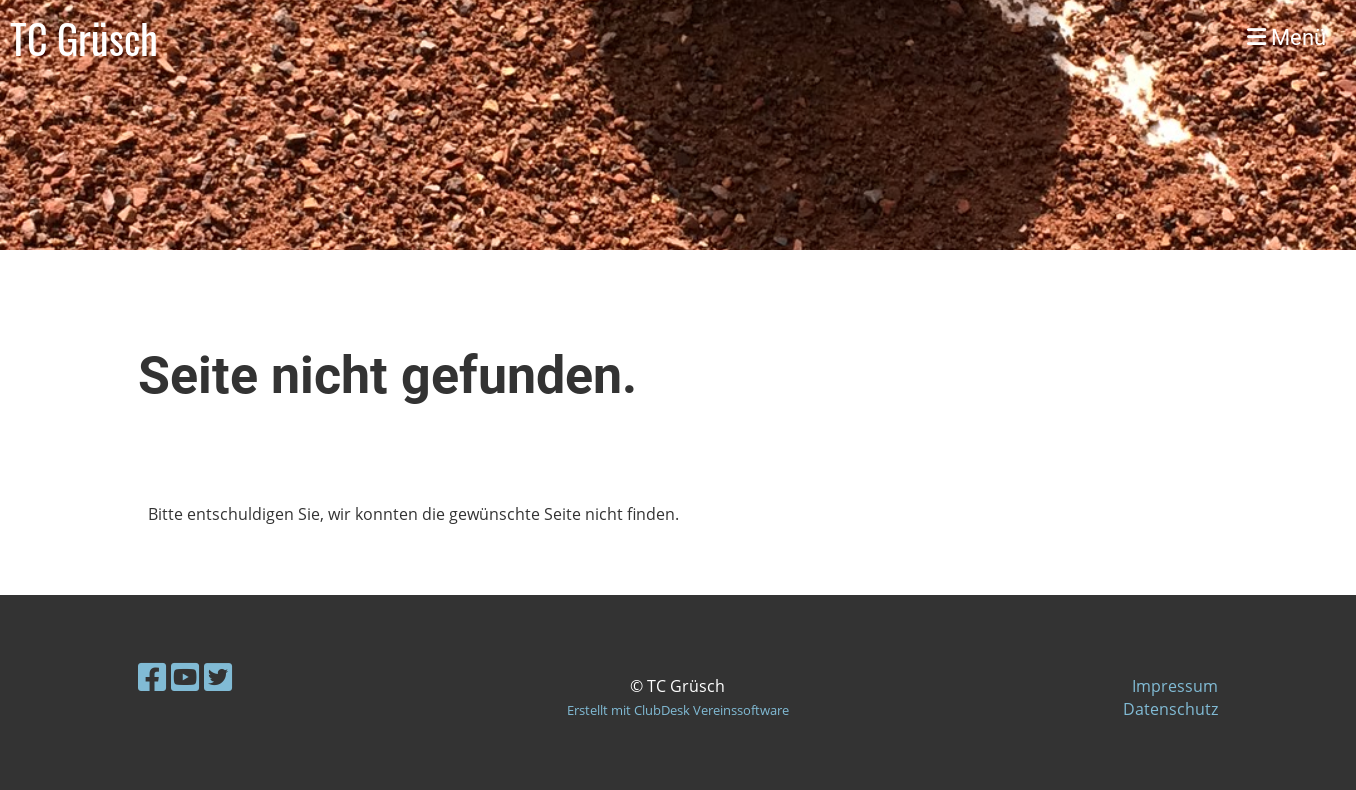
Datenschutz (1170, 709)
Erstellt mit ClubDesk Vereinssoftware (678, 710)
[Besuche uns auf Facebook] (152, 676)
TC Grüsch (84, 38)
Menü (1286, 37)
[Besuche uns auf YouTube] (185, 676)
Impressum (1175, 686)
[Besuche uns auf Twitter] (218, 676)
